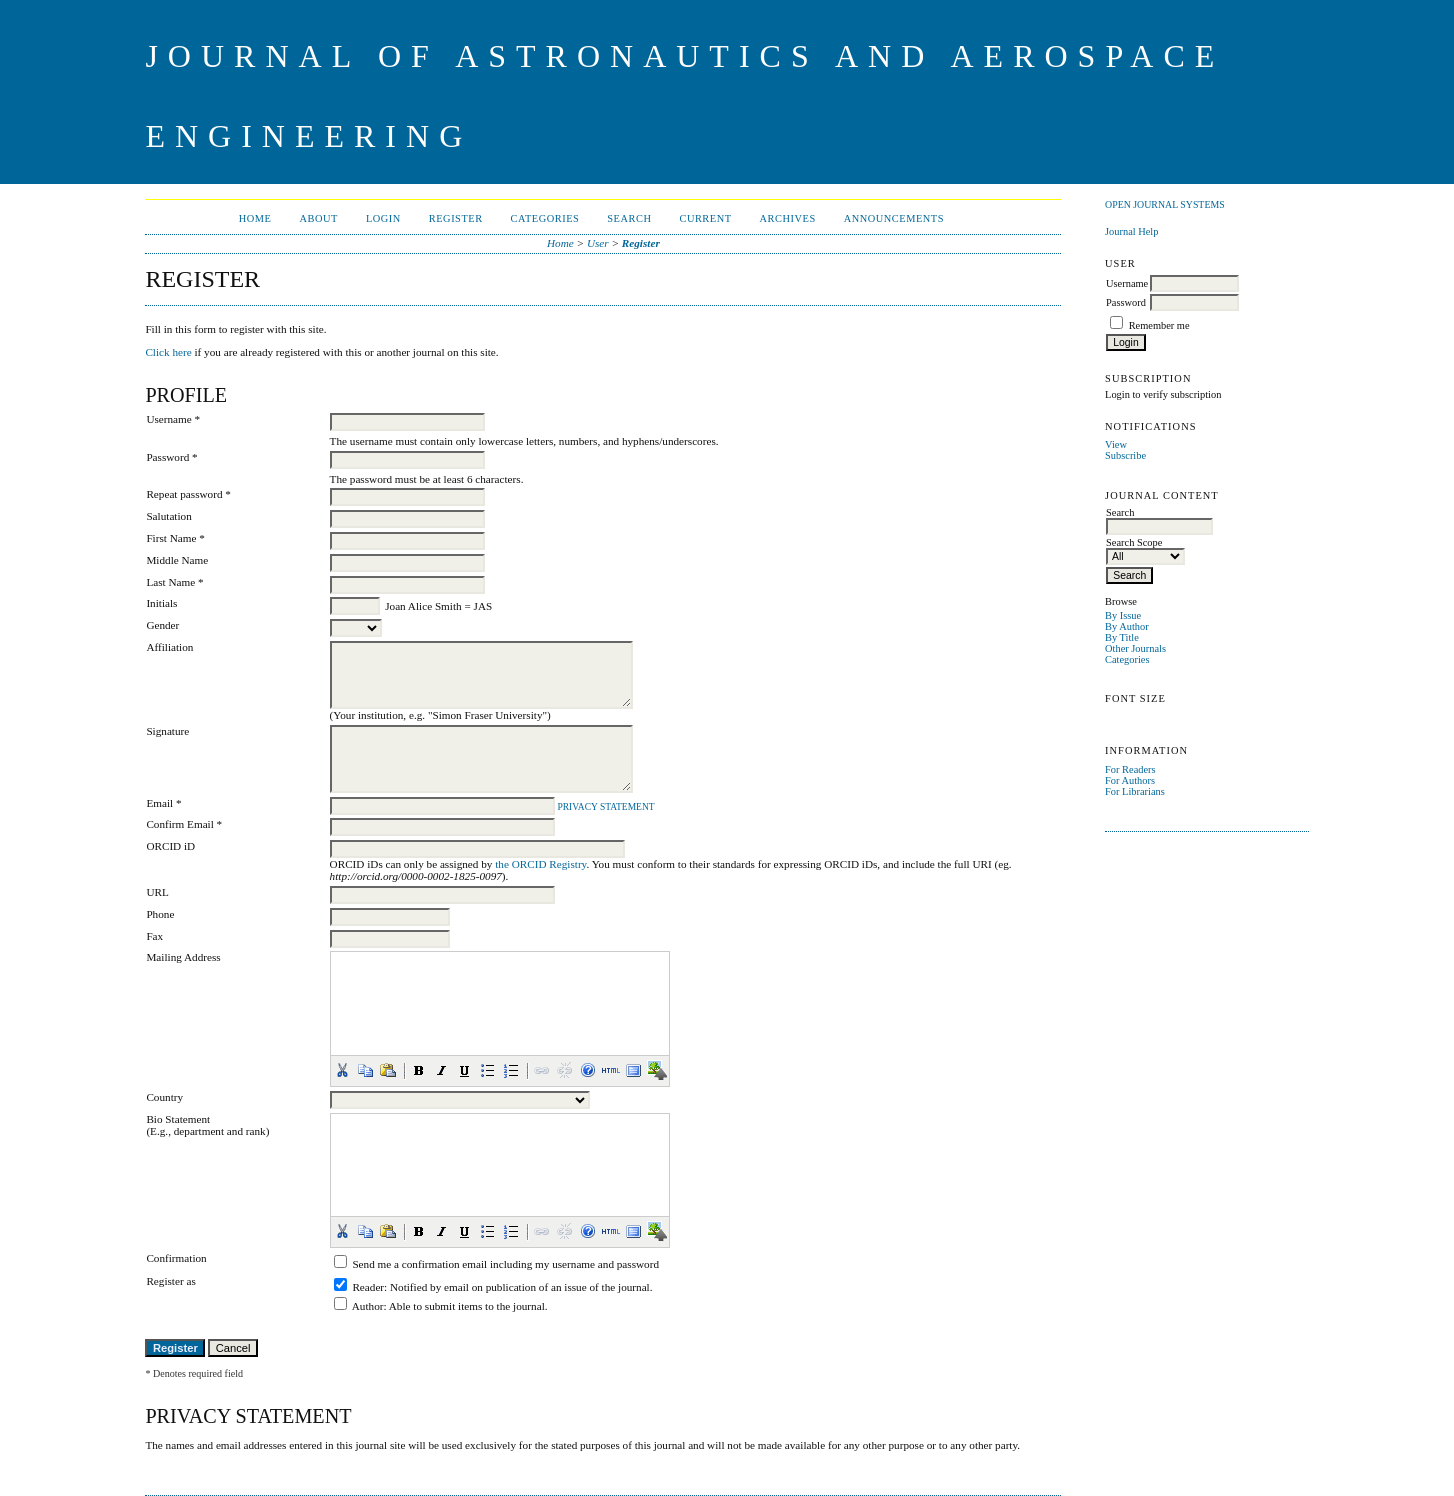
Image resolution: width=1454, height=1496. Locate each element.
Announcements (894, 218)
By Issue (1123, 615)
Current (705, 218)
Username (1127, 283)
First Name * (175, 538)
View (1116, 444)
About (318, 218)
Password (1126, 302)
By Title (1122, 637)
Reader (368, 1287)
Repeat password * (188, 494)
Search (629, 218)
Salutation (168, 516)
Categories (1127, 659)
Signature (167, 731)
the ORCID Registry (540, 864)
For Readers (1130, 769)
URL (157, 892)
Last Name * (174, 582)
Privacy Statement (605, 807)
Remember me (1159, 325)
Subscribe (1125, 455)
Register (456, 218)
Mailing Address (183, 957)
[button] (342, 1070)
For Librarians (1135, 791)
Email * (163, 803)
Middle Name (177, 560)
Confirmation (176, 1258)
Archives (788, 218)
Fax (154, 936)
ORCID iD (170, 846)
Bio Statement (178, 1119)
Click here (168, 352)
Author (368, 1306)
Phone (160, 914)
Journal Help (1131, 231)
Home (255, 218)
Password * (171, 457)
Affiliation (169, 647)
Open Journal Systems (1165, 204)
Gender (162, 625)
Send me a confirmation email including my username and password (505, 1264)
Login (383, 218)
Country (164, 1097)
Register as (170, 1281)
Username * (173, 419)
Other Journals (1135, 648)
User (598, 243)
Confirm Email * (184, 824)
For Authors (1130, 780)
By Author (1127, 626)
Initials (161, 603)
